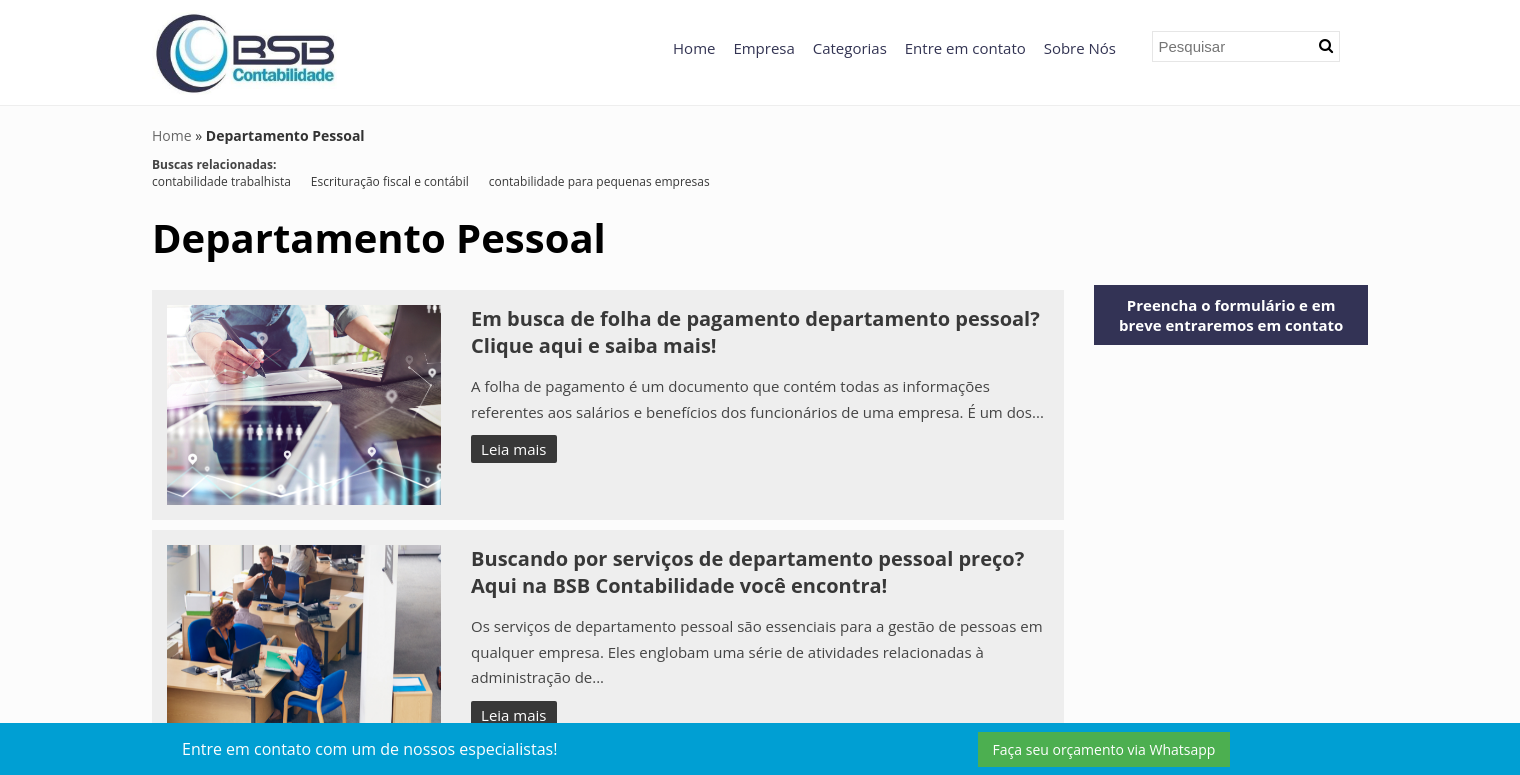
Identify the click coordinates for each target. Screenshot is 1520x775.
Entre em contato (965, 48)
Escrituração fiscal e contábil (390, 181)
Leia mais (513, 449)
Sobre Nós (1080, 48)
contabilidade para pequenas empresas (599, 181)
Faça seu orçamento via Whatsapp (1104, 749)
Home (694, 48)
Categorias (850, 48)
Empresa (763, 48)
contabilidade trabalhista (221, 181)
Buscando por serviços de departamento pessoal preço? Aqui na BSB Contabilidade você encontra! (747, 572)
